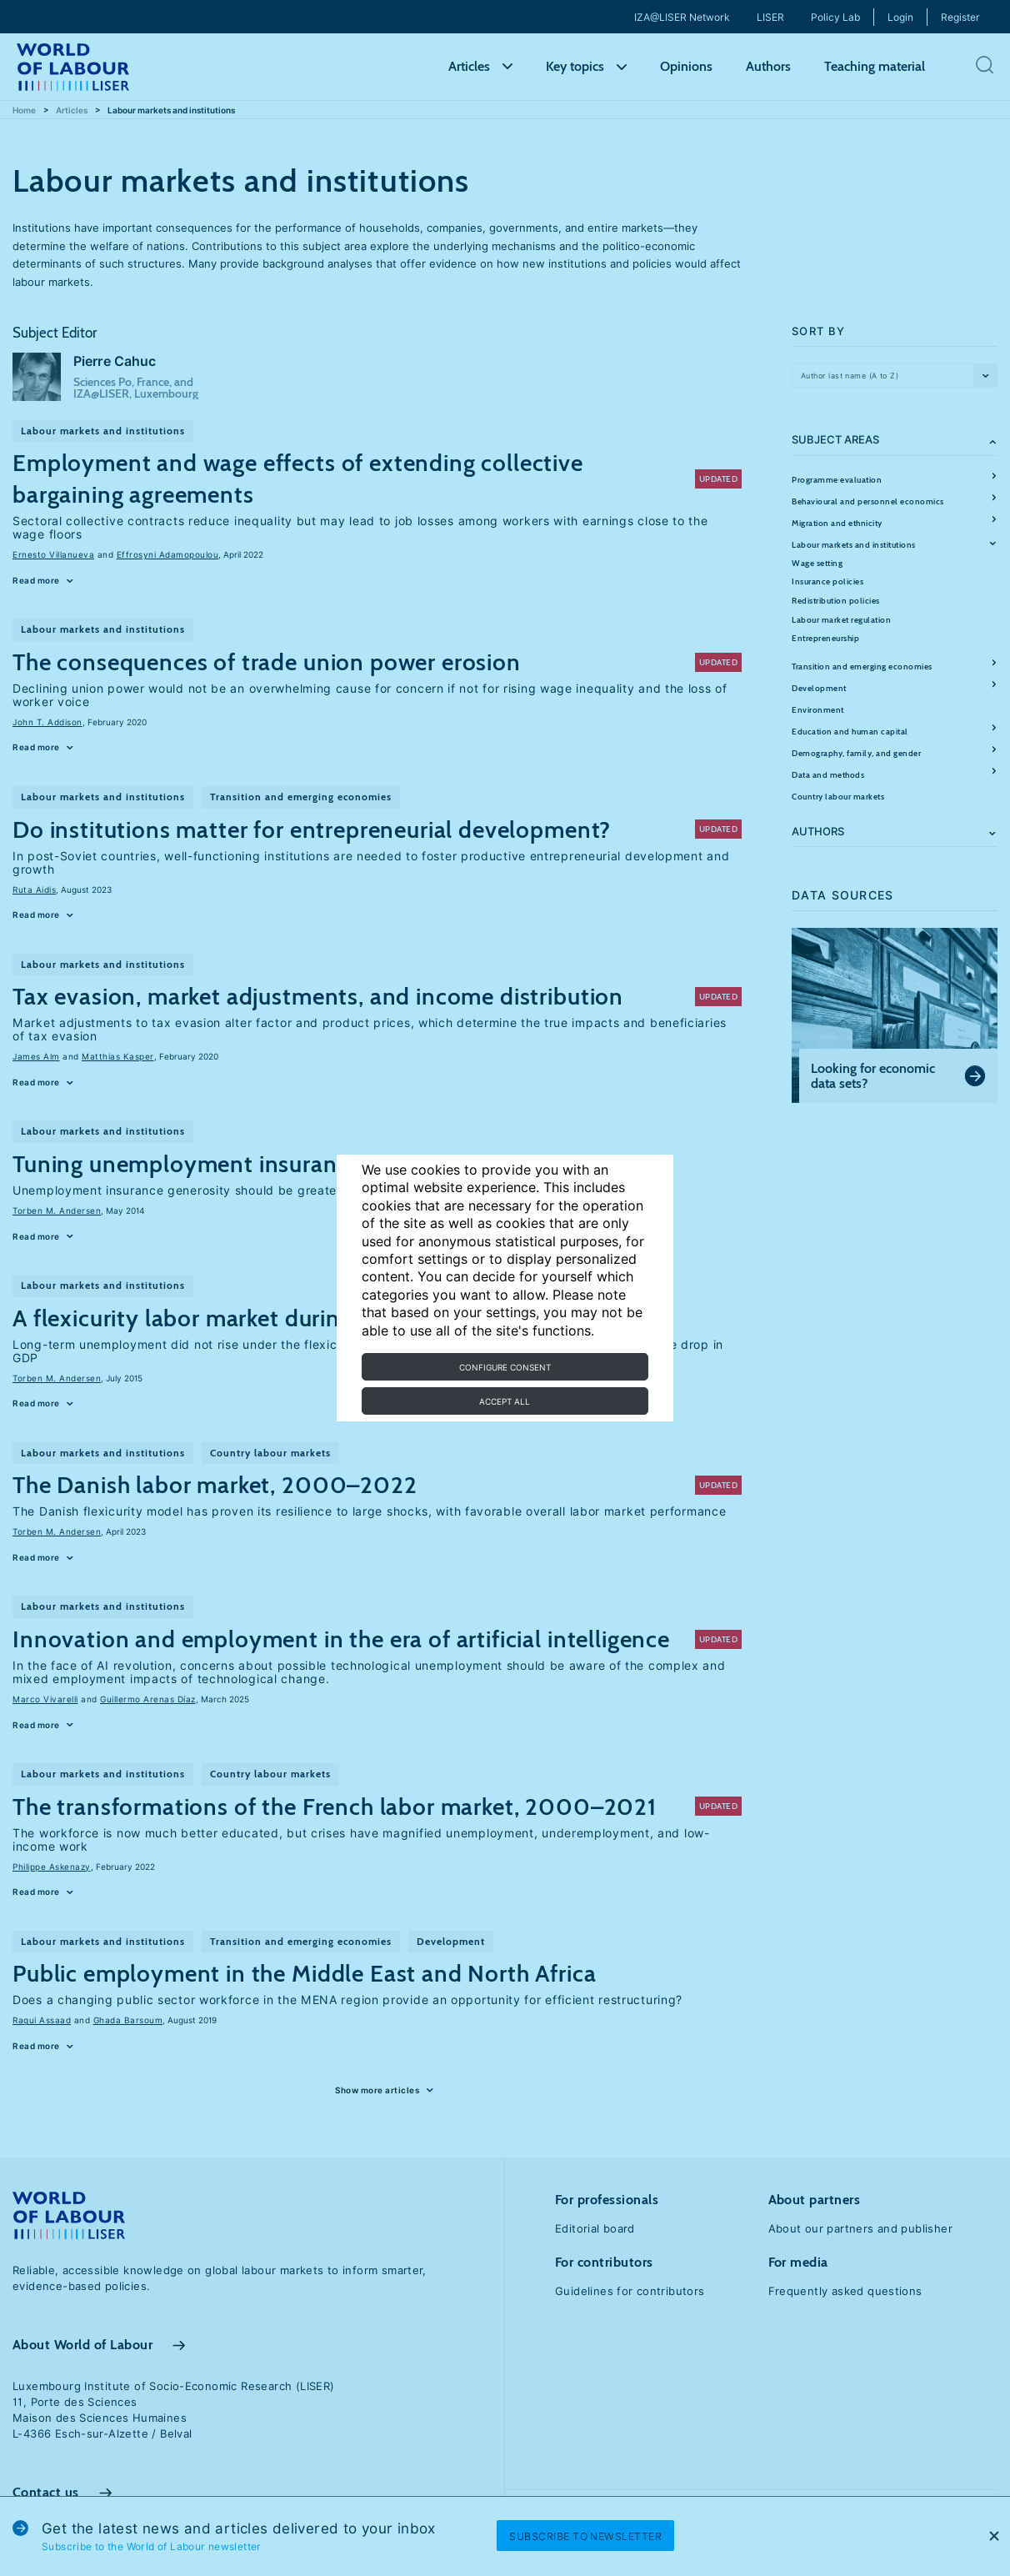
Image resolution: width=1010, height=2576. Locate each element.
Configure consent (505, 1367)
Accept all (504, 1401)
